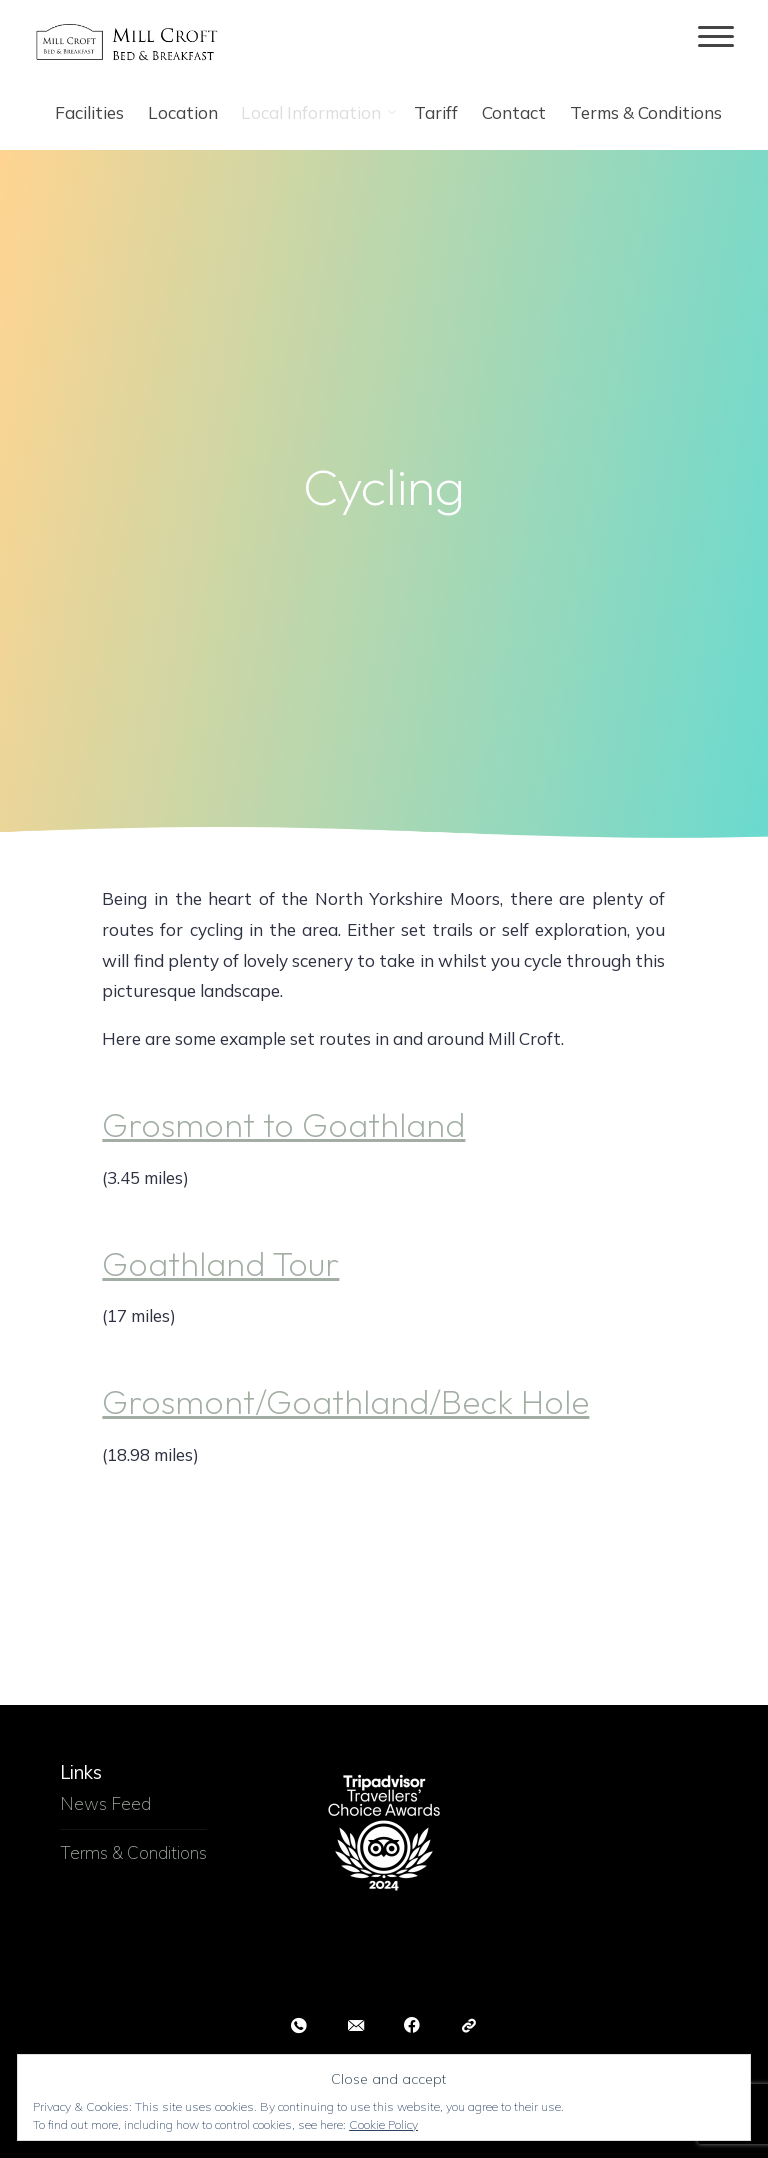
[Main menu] (716, 37)
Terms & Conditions (133, 1852)
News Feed (105, 1803)
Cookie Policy (383, 2124)
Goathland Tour (221, 1263)
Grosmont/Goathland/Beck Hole (346, 1402)
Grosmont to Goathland (284, 1125)
